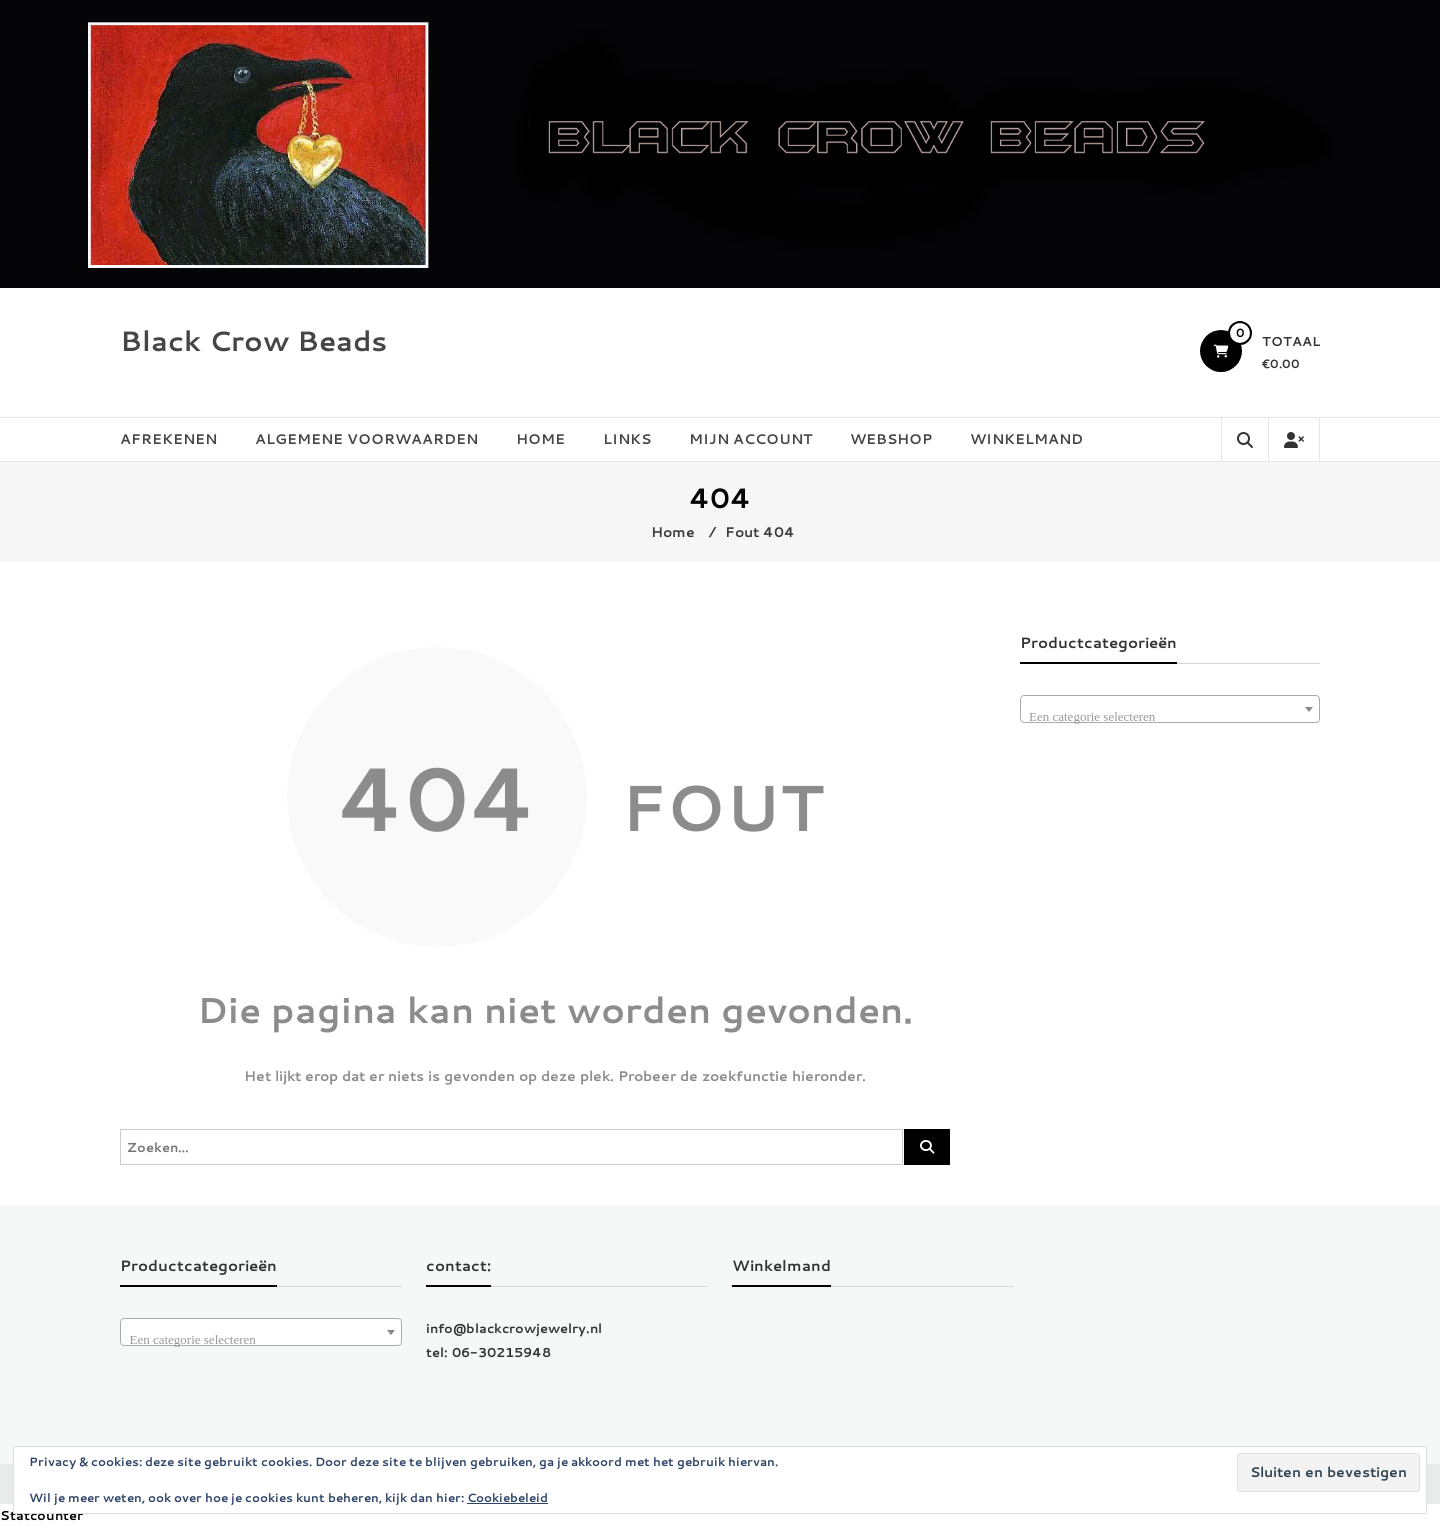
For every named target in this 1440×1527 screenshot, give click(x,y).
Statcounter (41, 1515)
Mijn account (750, 439)
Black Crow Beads (253, 340)
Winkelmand (1026, 439)
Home (540, 439)
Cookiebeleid (507, 1497)
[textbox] (1170, 716)
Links (627, 439)
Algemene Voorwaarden (366, 439)
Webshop (891, 439)
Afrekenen (168, 439)
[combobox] (1170, 709)
